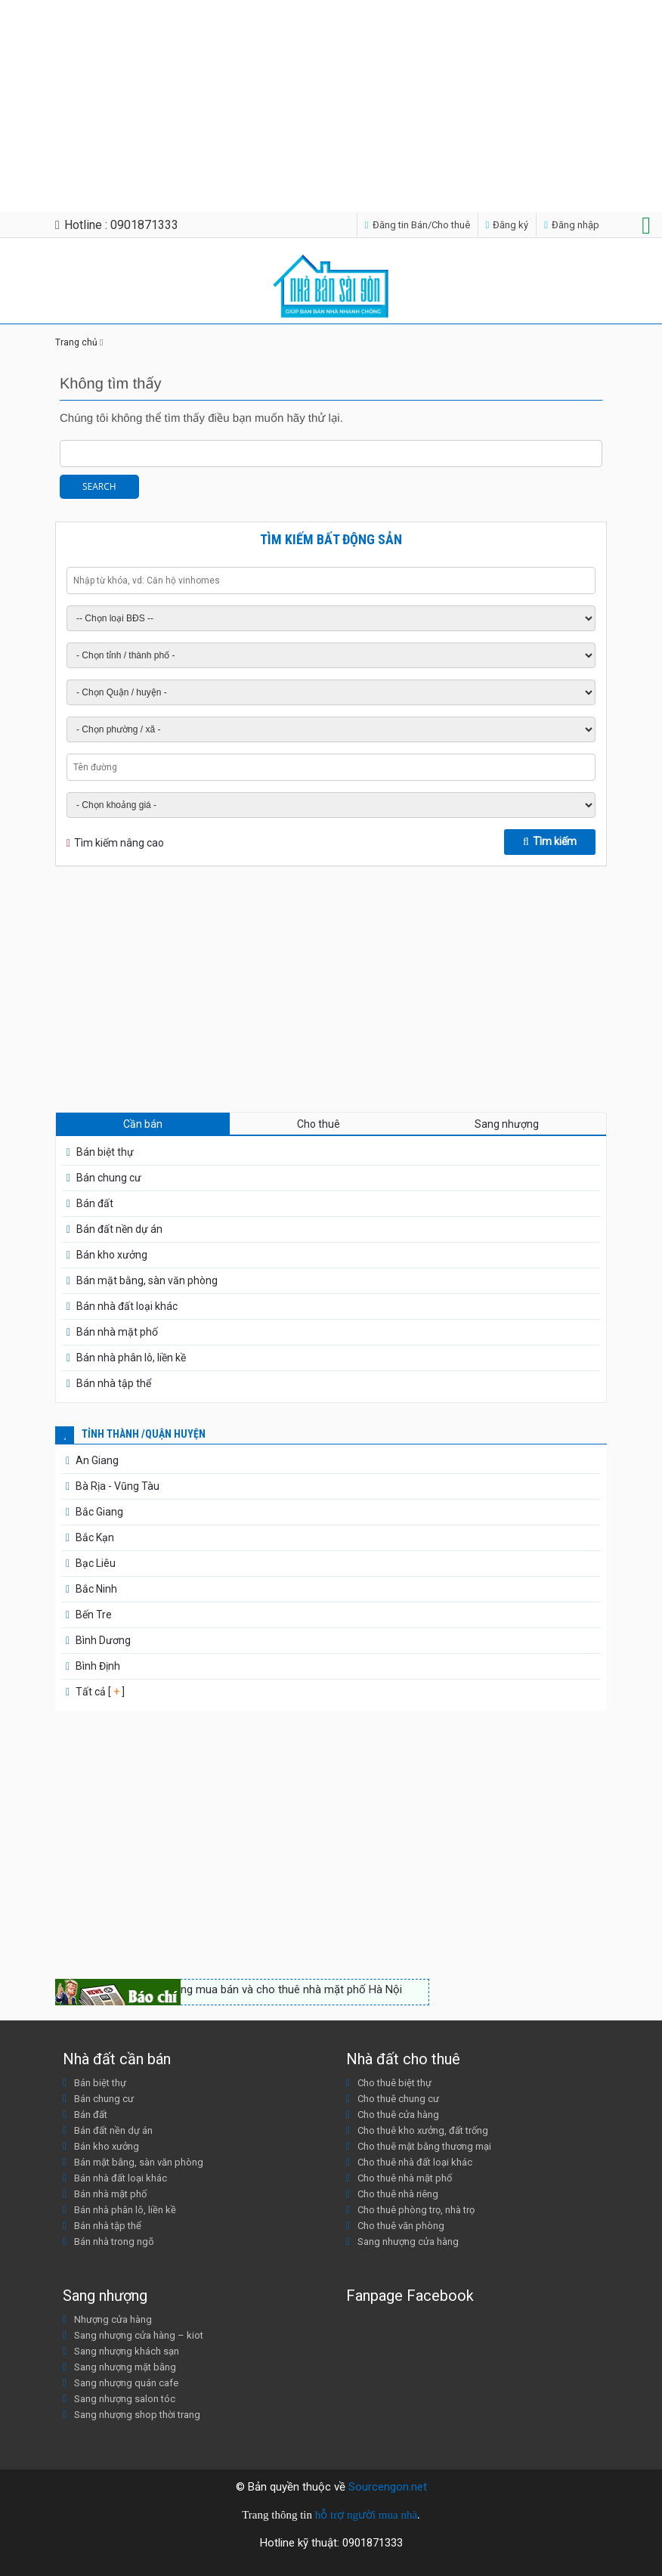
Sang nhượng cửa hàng (408, 2241)
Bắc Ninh (96, 1589)
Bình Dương (103, 1640)
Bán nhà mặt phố (117, 1332)
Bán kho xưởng (111, 1255)
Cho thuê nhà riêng (397, 2194)
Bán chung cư (108, 1178)
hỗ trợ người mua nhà (366, 2515)
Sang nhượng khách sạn (126, 2351)
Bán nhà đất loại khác (127, 1306)
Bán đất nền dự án (119, 1229)
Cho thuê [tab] (318, 1124)
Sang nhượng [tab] (507, 1124)
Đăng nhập (571, 225)
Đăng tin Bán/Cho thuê (417, 225)
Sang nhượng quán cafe (126, 2383)
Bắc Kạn (95, 1537)
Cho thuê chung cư (398, 2098)
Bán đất (94, 1203)
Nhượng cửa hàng (113, 2319)
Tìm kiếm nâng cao (119, 843)
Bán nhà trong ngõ (114, 2241)
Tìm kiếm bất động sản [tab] (331, 539)
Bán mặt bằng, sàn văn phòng (147, 1280)
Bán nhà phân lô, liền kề (131, 1357)
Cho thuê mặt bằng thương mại (424, 2146)
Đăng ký (507, 225)
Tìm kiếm (550, 841)
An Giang (97, 1460)
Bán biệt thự (105, 1152)
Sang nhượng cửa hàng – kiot (138, 2335)
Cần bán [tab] (142, 1124)
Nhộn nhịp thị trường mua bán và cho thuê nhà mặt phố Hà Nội (246, 1989)
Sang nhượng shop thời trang (137, 2414)
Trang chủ (76, 342)
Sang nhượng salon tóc (124, 2398)
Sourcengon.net (387, 2487)
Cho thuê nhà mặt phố (404, 2178)
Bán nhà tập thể (113, 1383)
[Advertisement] (325, 106)
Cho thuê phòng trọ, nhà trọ (416, 2209)
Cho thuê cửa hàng (398, 2114)
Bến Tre (94, 1614)
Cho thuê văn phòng (400, 2225)
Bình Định (98, 1666)
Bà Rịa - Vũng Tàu (117, 1486)
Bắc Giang (99, 1512)
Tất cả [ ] (99, 1692)
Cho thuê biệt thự (394, 2082)
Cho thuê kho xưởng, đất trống (422, 2130)
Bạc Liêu (96, 1563)
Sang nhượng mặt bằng (125, 2367)
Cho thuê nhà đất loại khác (414, 2162)
